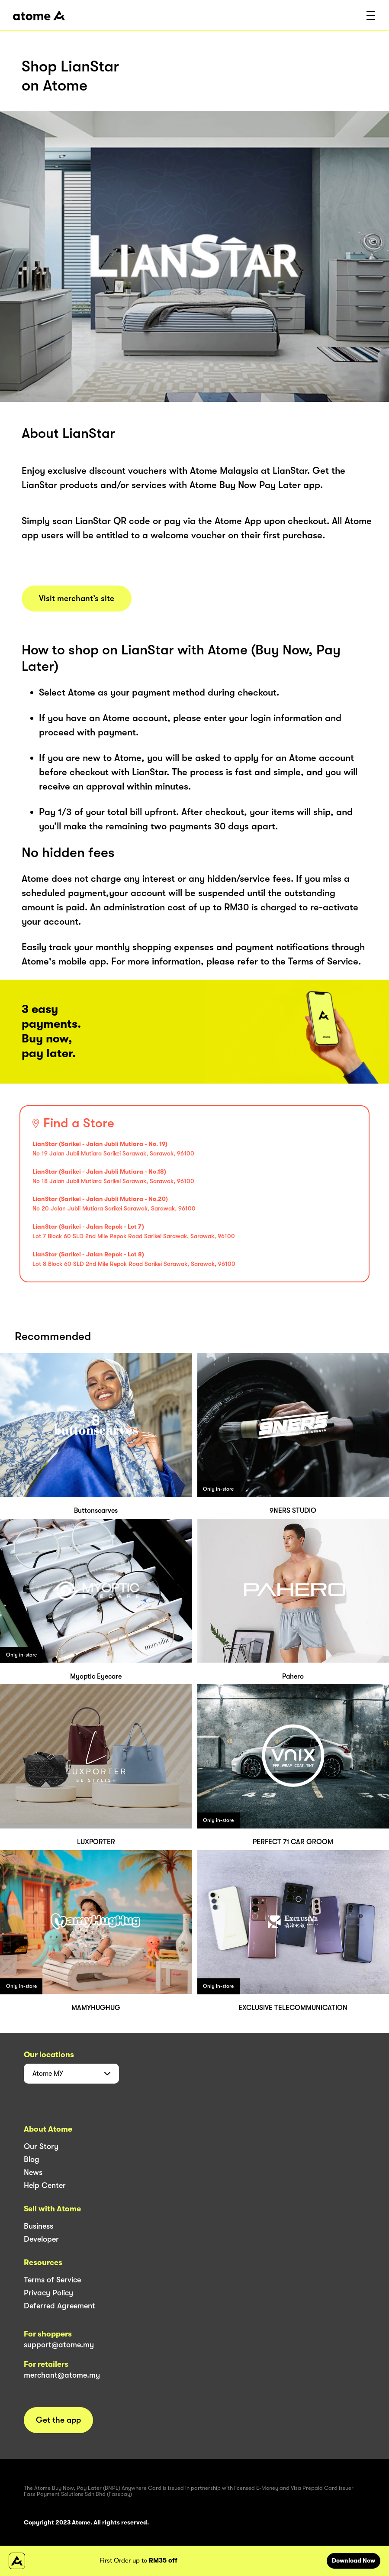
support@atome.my (59, 2344)
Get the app (58, 2420)
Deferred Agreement (59, 2305)
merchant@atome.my (62, 2375)
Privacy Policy (48, 2292)
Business (38, 2226)
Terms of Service (52, 2279)
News (33, 2172)
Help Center (45, 2185)
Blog (31, 2159)
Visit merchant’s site (76, 598)
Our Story (41, 2146)
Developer (41, 2239)
